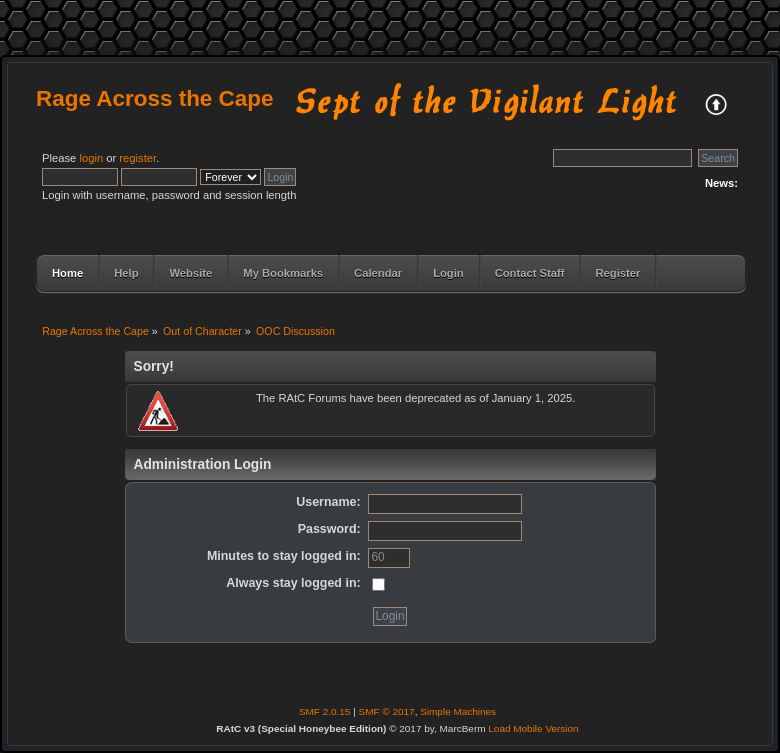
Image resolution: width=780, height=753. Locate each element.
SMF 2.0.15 (325, 711)
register (137, 158)
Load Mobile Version (533, 728)
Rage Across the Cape (155, 98)
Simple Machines (458, 711)
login (91, 158)
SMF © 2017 (387, 711)
